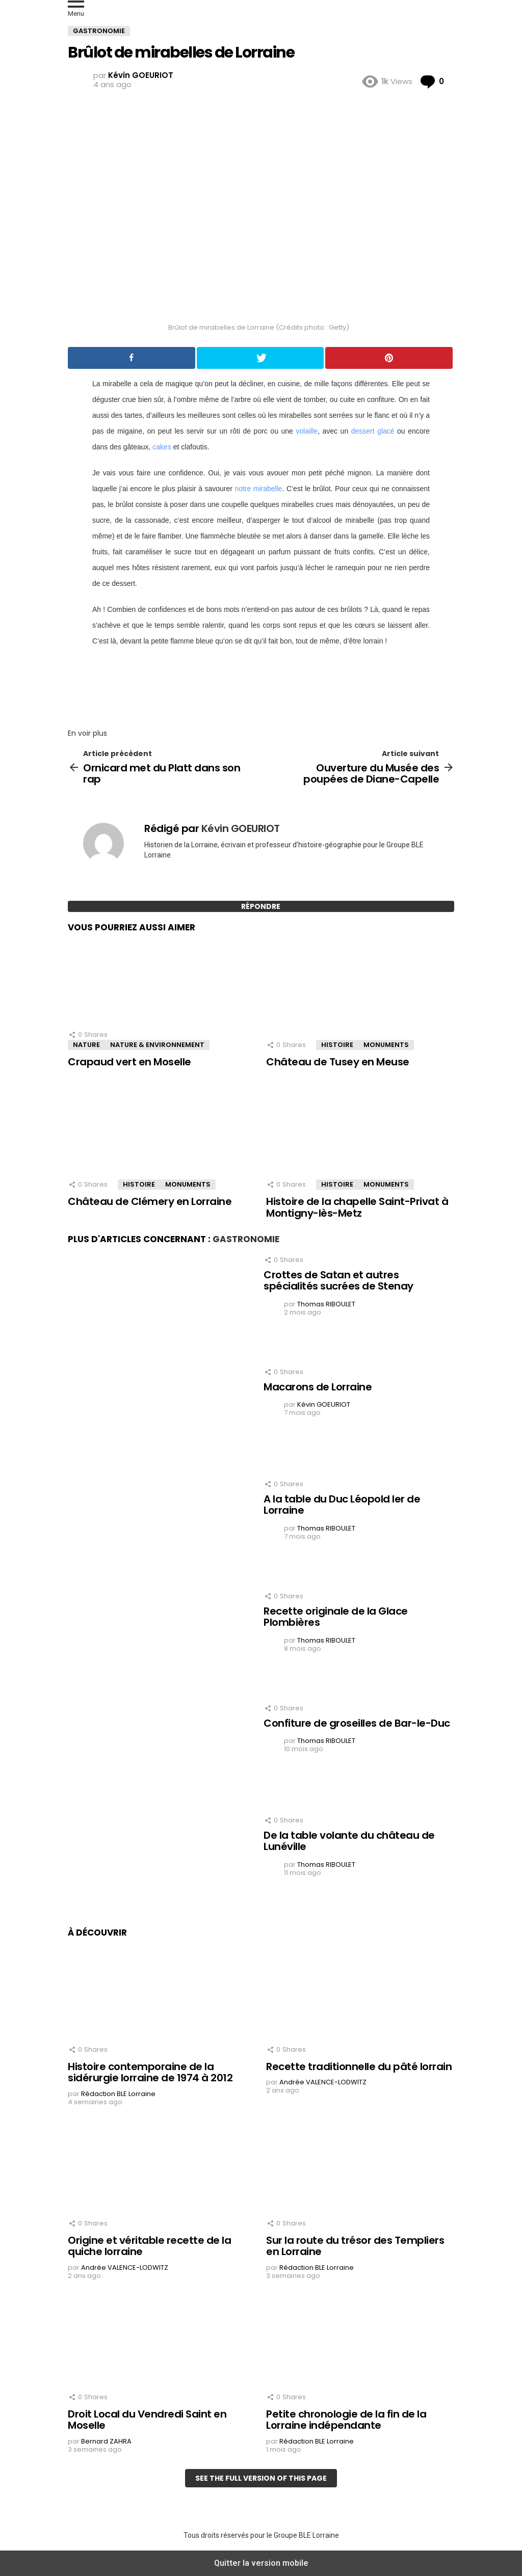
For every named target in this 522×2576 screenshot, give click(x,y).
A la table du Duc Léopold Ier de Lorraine (342, 1505)
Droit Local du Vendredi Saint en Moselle (147, 2420)
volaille (307, 431)
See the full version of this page (261, 2478)
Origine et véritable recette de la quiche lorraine (149, 2246)
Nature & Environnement (157, 1045)
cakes (161, 447)
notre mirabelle (258, 489)
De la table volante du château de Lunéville (349, 1841)
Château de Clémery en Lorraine (149, 1201)
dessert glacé (373, 431)
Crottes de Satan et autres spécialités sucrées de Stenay (338, 1281)
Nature (86, 1045)
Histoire (337, 1045)
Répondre (260, 906)
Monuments (386, 1045)
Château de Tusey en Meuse (337, 1062)
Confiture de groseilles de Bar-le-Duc (357, 1723)
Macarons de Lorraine (318, 1387)
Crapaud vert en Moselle (129, 1062)
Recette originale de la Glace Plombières (336, 1617)
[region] (261, 684)
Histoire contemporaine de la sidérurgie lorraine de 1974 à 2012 (150, 2072)
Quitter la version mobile (261, 2563)
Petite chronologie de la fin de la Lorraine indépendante (346, 2420)
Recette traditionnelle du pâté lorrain (359, 2066)
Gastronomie (246, 1239)
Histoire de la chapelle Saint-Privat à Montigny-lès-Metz (357, 1207)
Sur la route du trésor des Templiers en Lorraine (355, 2246)
